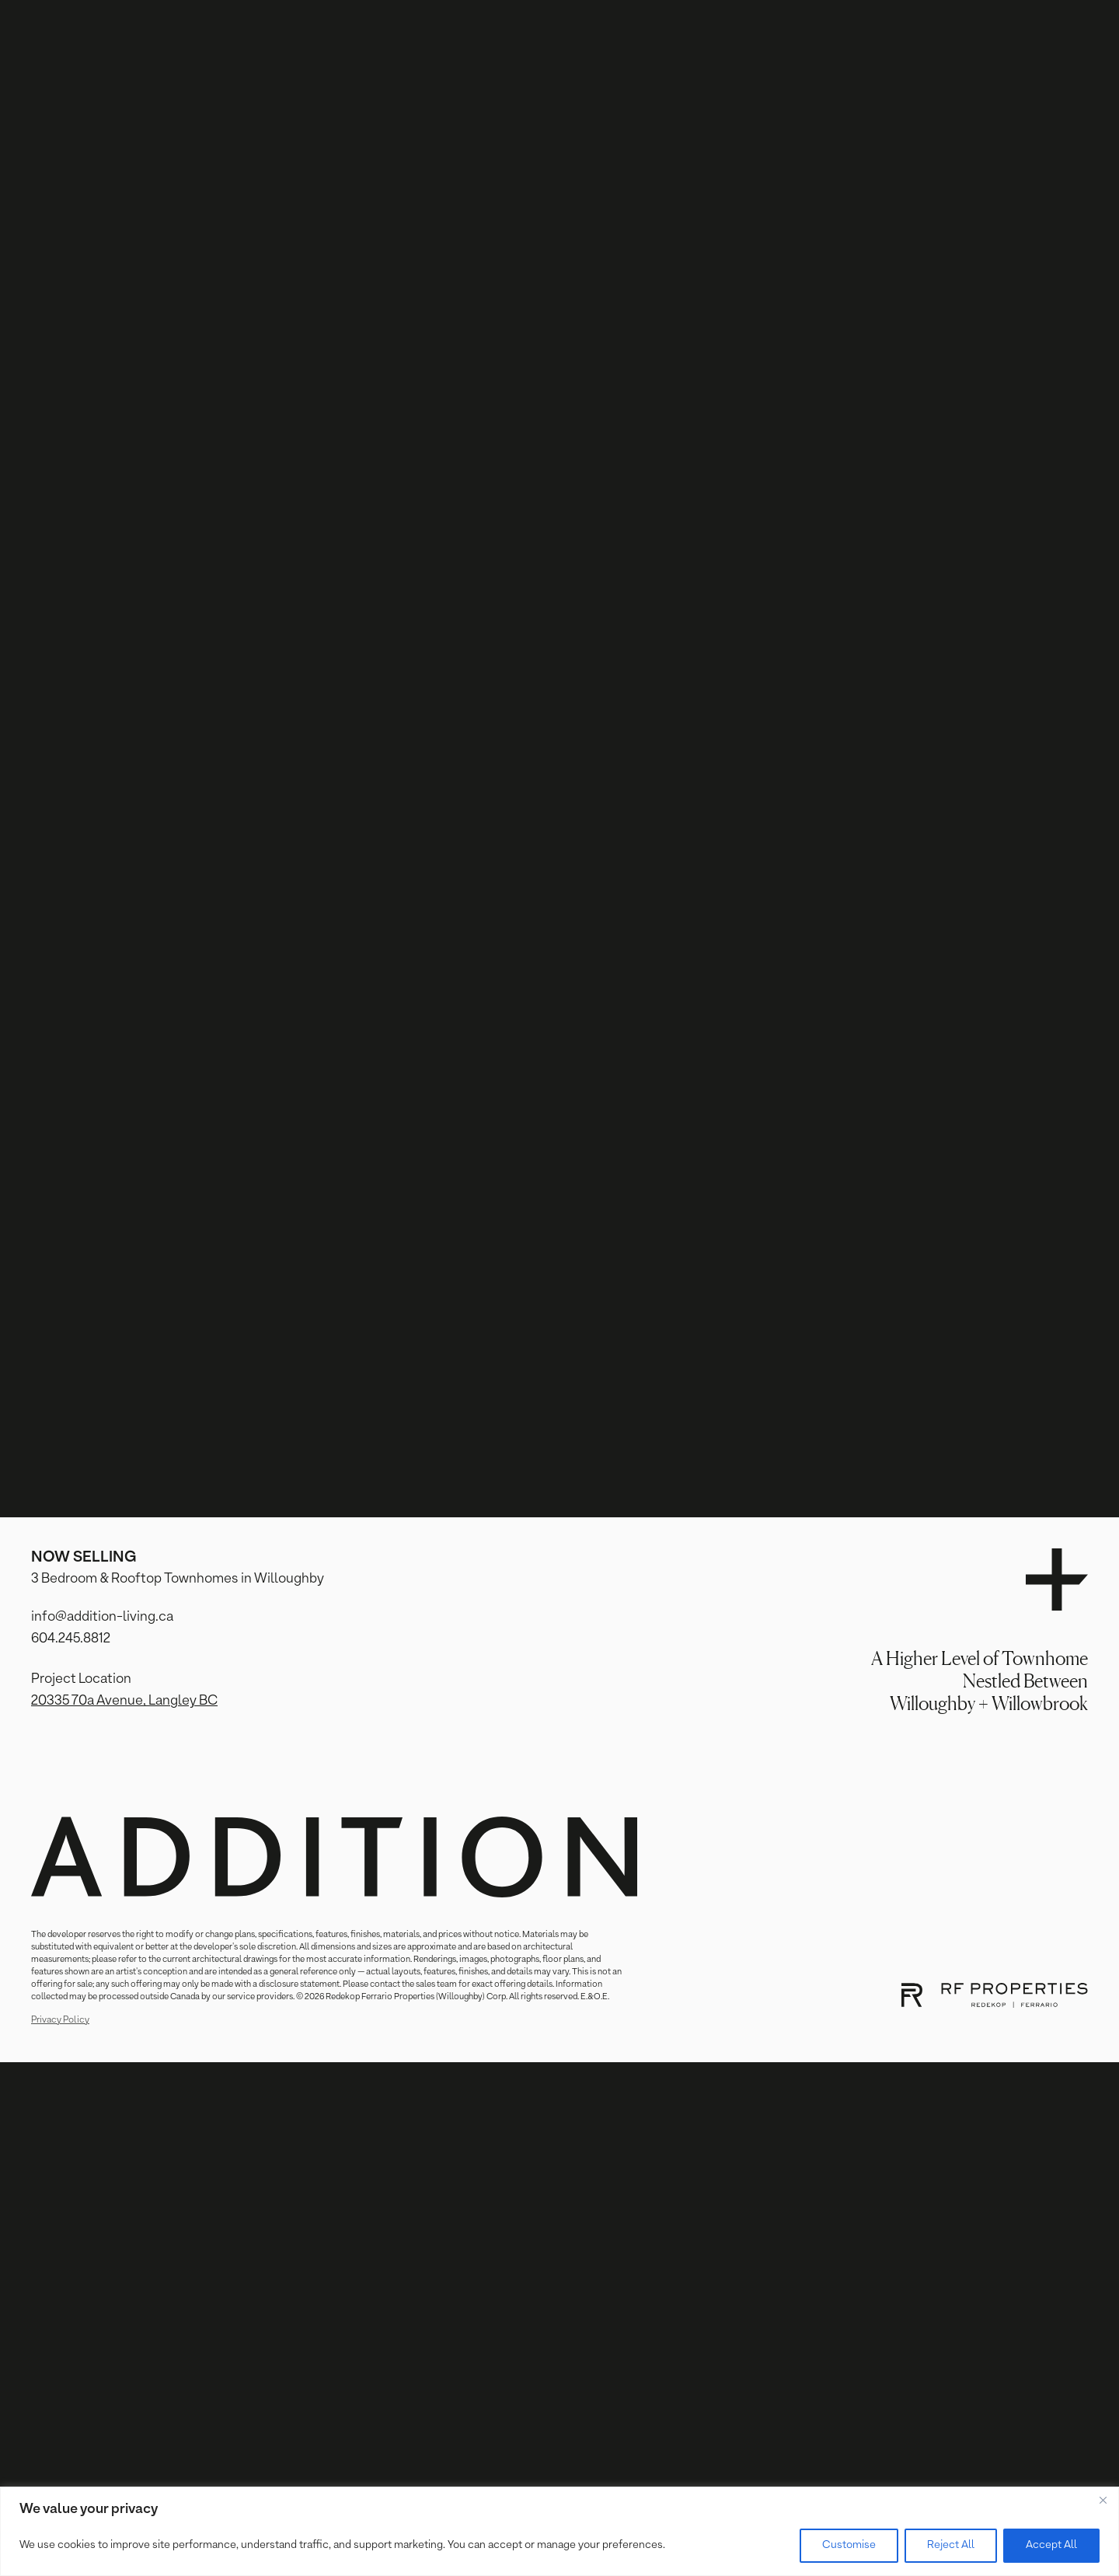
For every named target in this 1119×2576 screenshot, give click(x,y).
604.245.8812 (70, 1638)
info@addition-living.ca (102, 1616)
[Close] (1102, 2499)
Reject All (950, 2545)
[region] (559, 2531)
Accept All (1051, 2545)
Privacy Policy (60, 2020)
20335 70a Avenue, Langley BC (124, 1700)
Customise (849, 2545)
